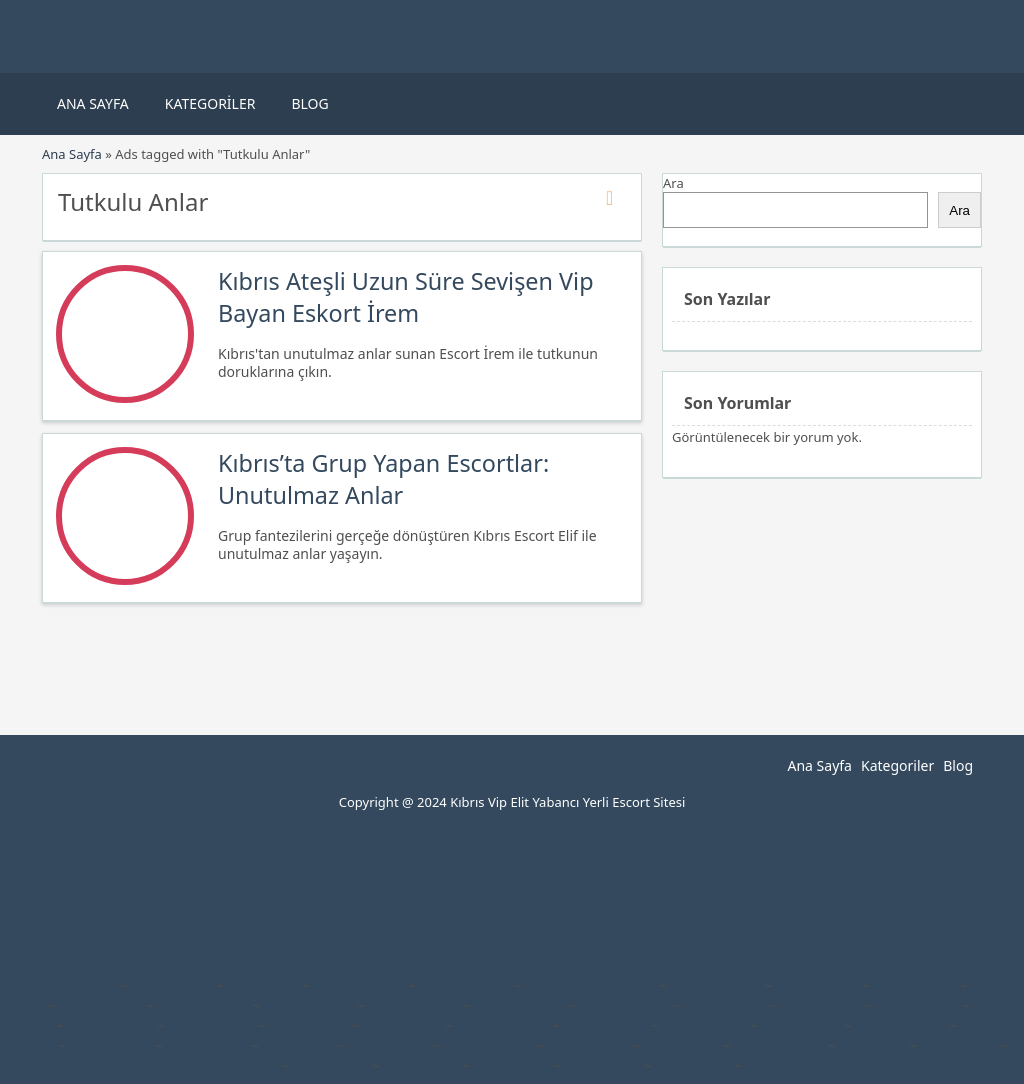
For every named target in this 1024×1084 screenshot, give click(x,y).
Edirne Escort (801, 1026)
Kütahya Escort (900, 1026)
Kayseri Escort (605, 1026)
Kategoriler (210, 103)
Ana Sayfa (93, 103)
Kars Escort (873, 1046)
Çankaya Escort (202, 1006)
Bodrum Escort (308, 1006)
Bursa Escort (240, 1066)
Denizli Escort (207, 1046)
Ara (673, 183)
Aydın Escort (681, 1046)
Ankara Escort (915, 986)
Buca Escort (297, 1046)
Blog (309, 103)
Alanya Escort (725, 1006)
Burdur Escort (704, 1026)
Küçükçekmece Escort (590, 986)
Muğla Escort (308, 1026)
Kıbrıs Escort (958, 1046)
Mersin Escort (110, 1046)
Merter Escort (817, 986)
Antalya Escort (110, 1026)
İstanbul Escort (359, 986)
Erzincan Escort (502, 1026)
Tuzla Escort (263, 986)
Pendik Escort (171, 986)
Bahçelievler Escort (58, 986)
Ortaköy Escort (489, 1046)
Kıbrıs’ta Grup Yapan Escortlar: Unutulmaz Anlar (383, 479)
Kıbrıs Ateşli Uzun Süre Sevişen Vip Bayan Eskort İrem (406, 297)
